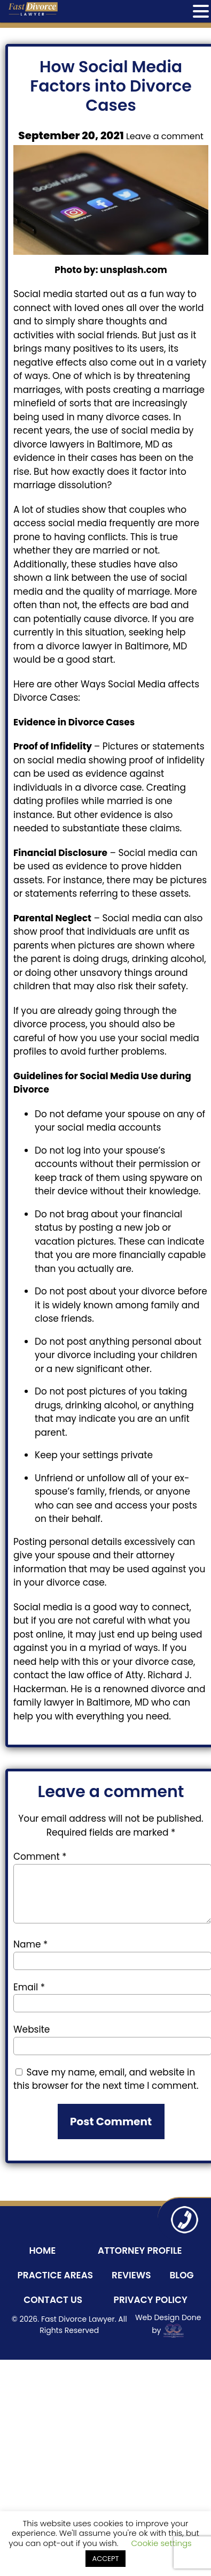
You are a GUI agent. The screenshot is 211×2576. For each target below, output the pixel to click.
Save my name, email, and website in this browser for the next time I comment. (105, 2079)
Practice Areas (55, 2275)
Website (31, 2029)
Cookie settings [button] (161, 2543)
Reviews (131, 2275)
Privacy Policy (150, 2299)
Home (42, 2250)
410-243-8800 (184, 2219)
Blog (181, 2275)
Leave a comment (165, 136)
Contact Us (53, 2299)
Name (30, 1944)
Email (29, 1987)
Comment (39, 1856)
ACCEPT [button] (105, 2559)
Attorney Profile (140, 2250)
